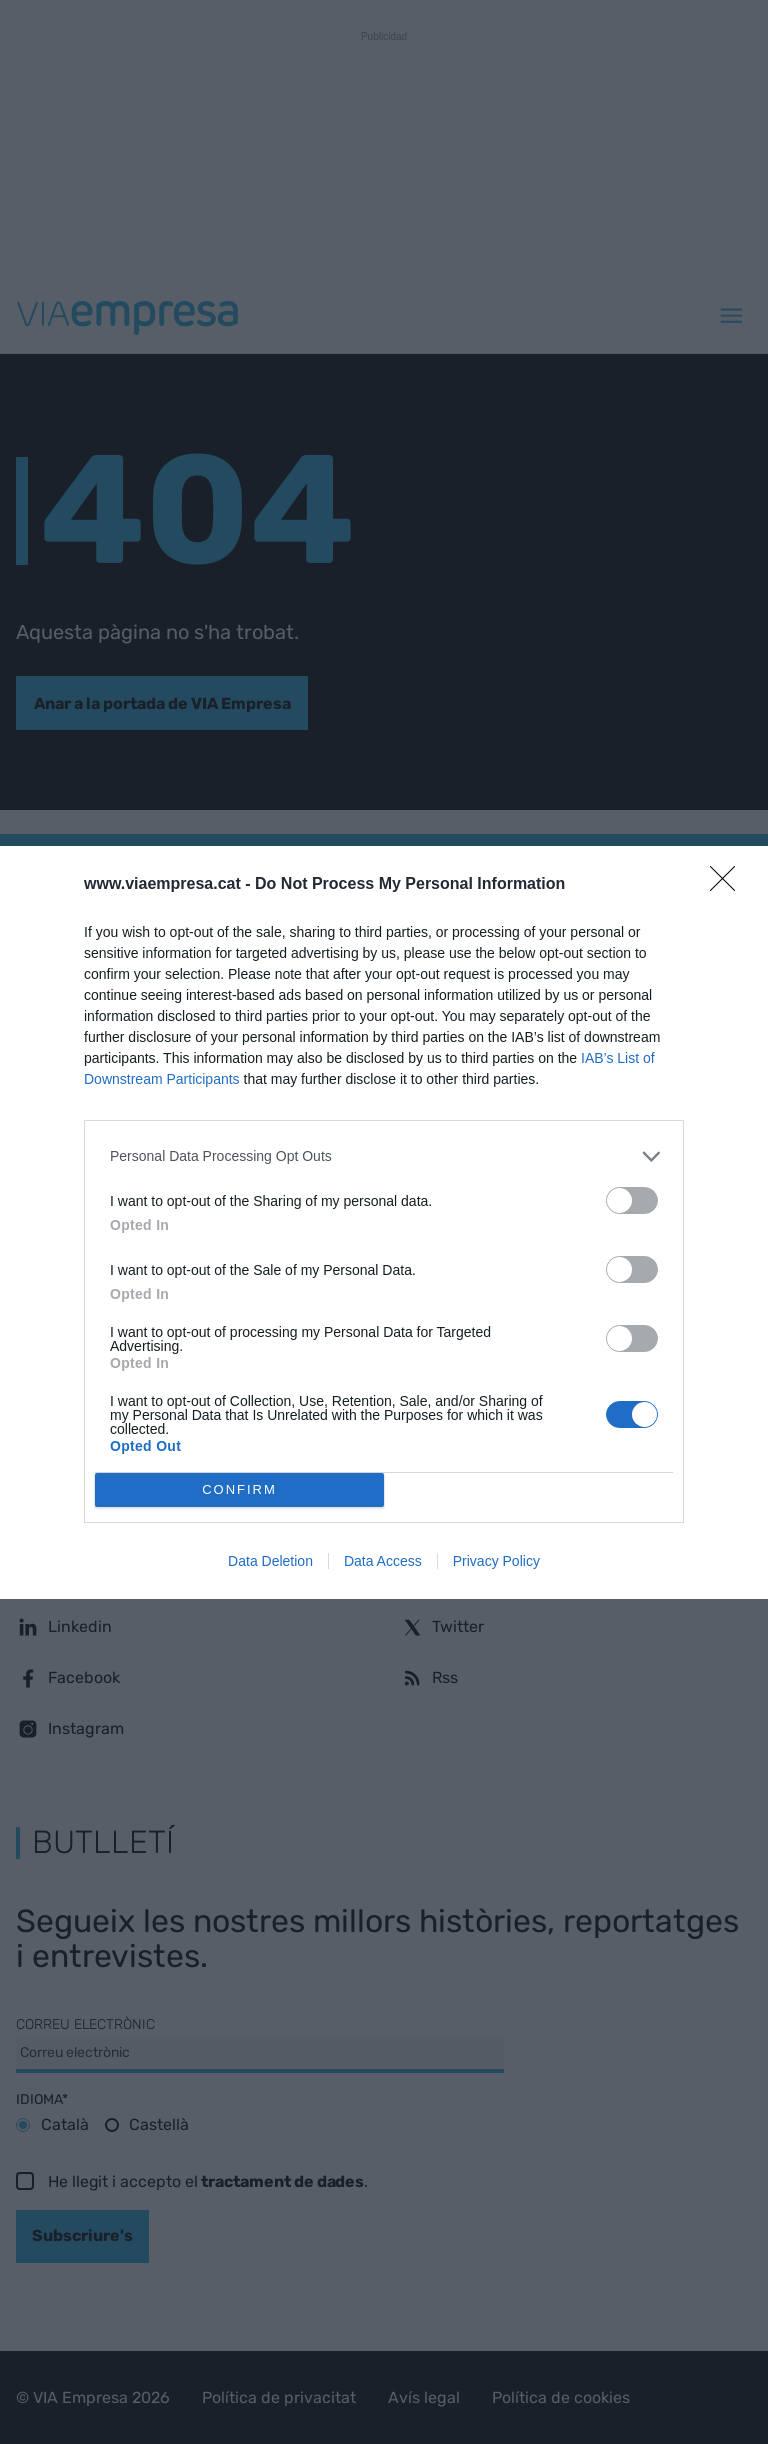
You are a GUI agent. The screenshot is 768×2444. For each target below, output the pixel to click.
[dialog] (384, 1222)
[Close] (729, 885)
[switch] (632, 1200)
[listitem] (384, 1156)
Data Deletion (270, 1561)
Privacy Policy (496, 1561)
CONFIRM (239, 1489)
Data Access (383, 1561)
